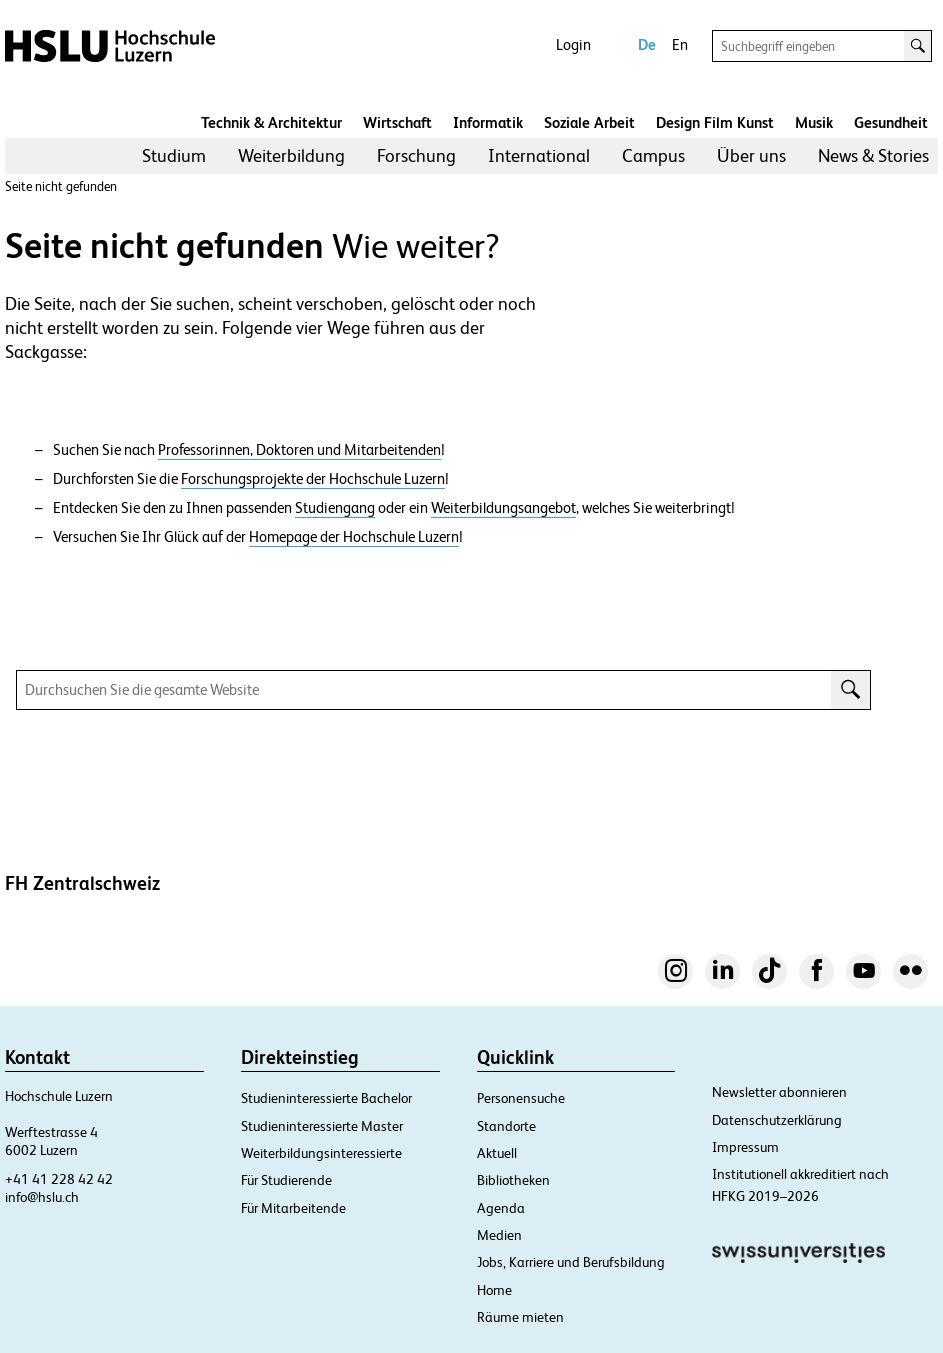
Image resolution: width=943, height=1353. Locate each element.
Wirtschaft (397, 122)
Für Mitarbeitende (293, 1208)
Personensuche (521, 1098)
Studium (174, 155)
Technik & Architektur (271, 122)
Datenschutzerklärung (777, 1120)
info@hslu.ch (42, 1197)
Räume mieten (520, 1317)
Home (494, 1290)
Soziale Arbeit (589, 122)
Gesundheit (891, 122)
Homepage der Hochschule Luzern (354, 537)
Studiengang (335, 508)
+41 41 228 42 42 (59, 1179)
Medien (499, 1235)
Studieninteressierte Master (322, 1126)
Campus (653, 155)
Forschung (416, 155)
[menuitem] (174, 156)
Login (573, 44)
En (680, 44)
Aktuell (497, 1153)
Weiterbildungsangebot (503, 508)
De (647, 44)
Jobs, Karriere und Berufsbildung (571, 1262)
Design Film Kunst (715, 122)
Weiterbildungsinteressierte (321, 1153)
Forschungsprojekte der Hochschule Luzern (313, 479)
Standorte (506, 1126)
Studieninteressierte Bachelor (326, 1098)
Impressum (745, 1147)
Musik (814, 122)
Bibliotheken (513, 1180)
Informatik (488, 122)
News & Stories (873, 155)
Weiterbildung (291, 155)
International (539, 155)
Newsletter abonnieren (779, 1092)
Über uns (751, 155)
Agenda (501, 1208)
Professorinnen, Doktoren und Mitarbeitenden (299, 450)
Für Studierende (286, 1180)
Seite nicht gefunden (61, 186)
